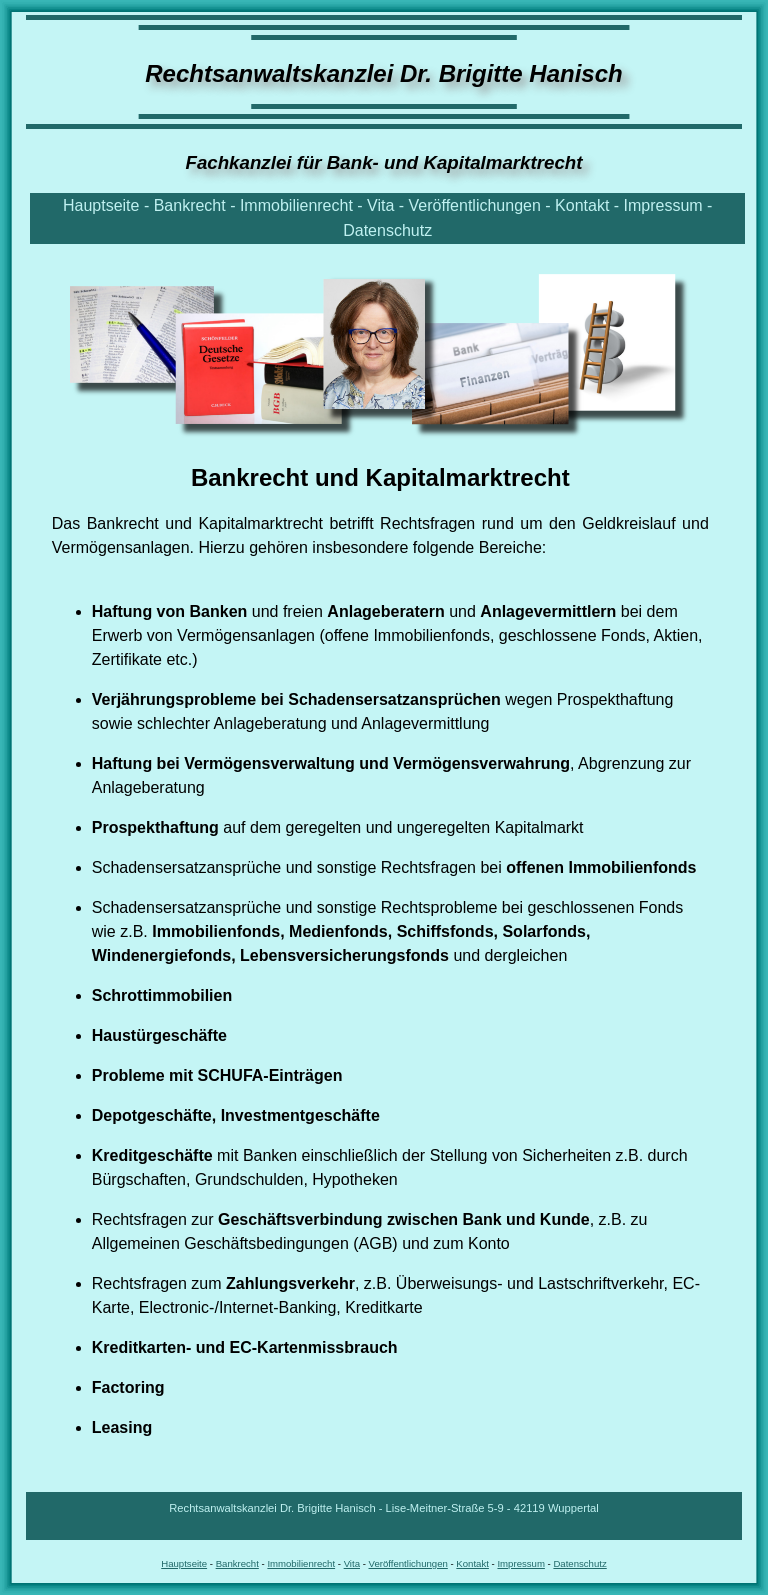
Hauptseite (101, 205)
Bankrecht (190, 205)
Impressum (663, 205)
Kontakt (582, 205)
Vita (380, 205)
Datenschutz (387, 230)
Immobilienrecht (296, 205)
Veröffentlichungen (475, 205)
